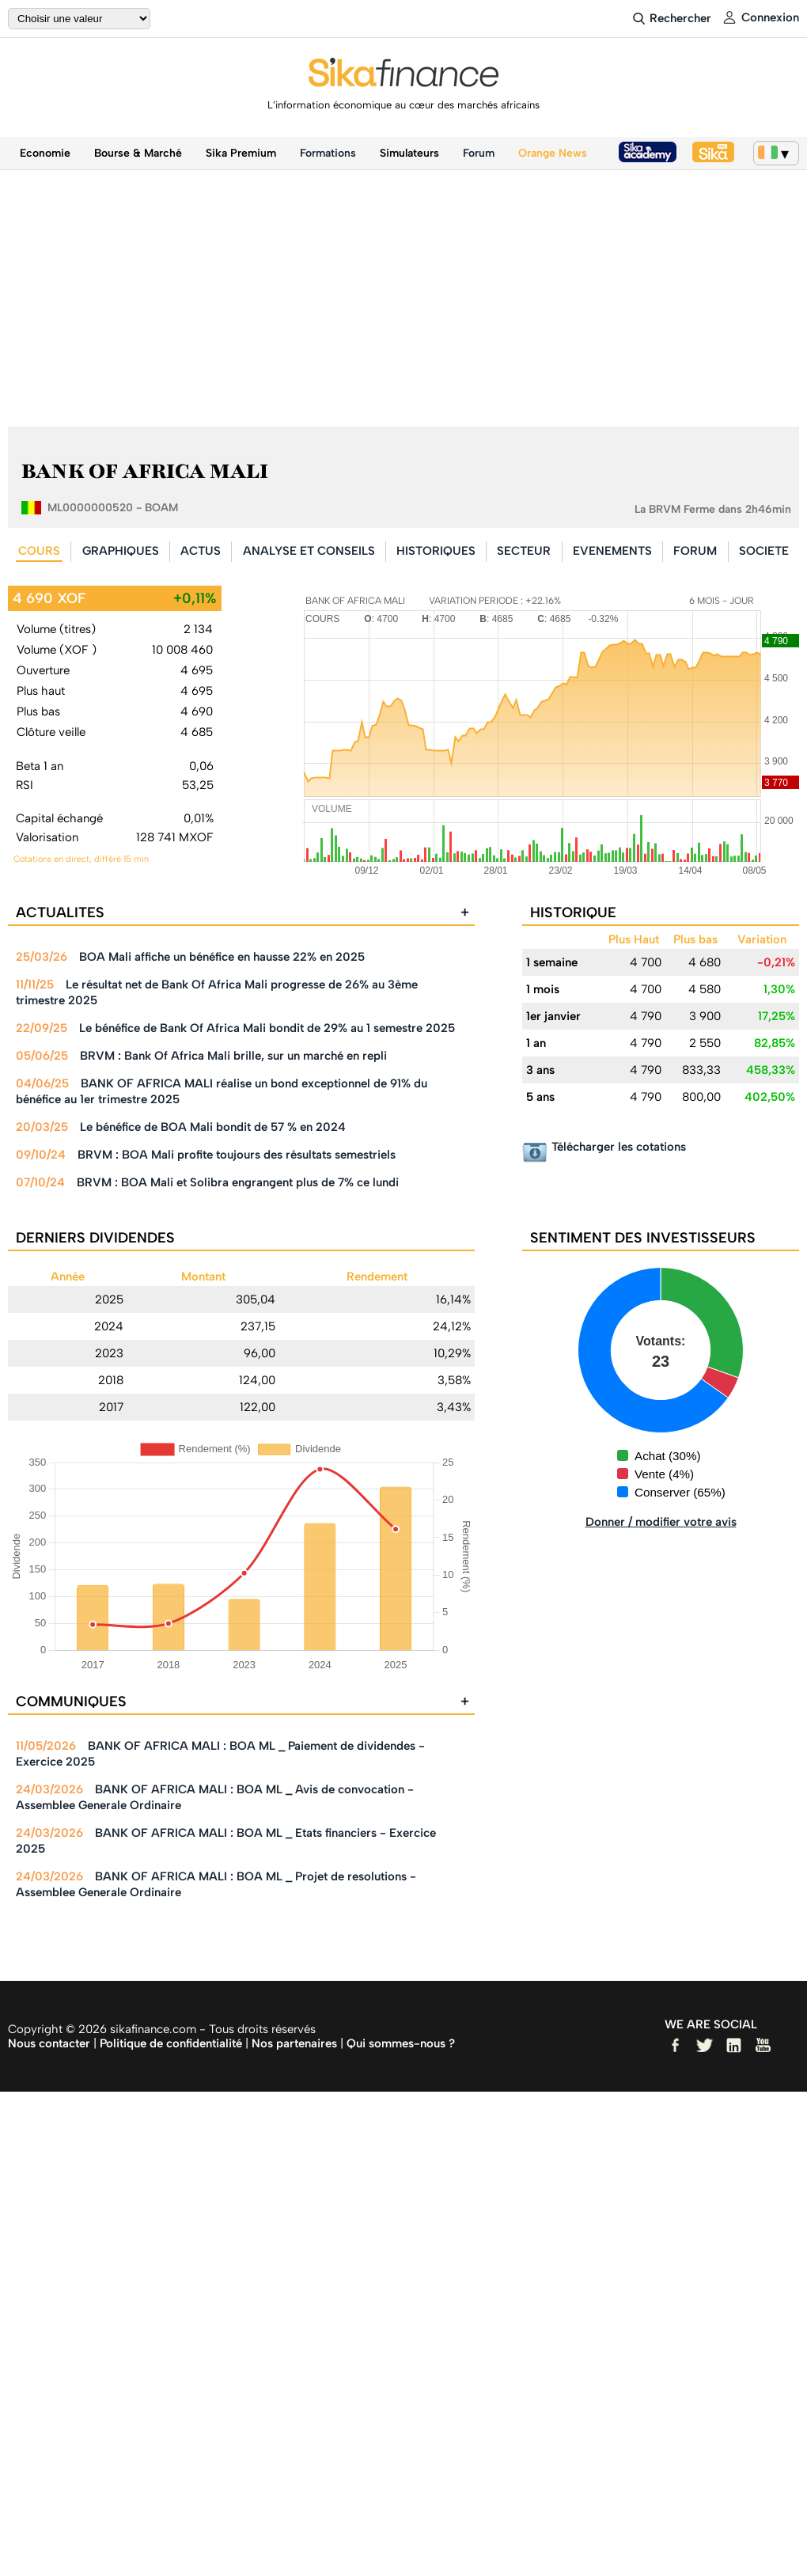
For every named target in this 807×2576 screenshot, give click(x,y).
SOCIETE (764, 551)
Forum (478, 153)
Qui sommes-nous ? (401, 2043)
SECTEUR (524, 551)
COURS (39, 551)
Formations (328, 153)
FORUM (695, 551)
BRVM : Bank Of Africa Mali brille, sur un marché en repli (233, 1056)
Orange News (552, 153)
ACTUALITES (242, 912)
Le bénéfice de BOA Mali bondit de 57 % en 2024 (213, 1127)
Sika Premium (241, 153)
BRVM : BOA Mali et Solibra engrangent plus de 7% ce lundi (238, 1182)
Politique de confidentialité (171, 2043)
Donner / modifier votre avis (661, 1522)
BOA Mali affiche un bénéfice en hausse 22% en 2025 (222, 957)
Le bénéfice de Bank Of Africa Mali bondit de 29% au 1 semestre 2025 (267, 1028)
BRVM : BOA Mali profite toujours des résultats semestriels (237, 1155)
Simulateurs (409, 153)
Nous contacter (49, 2043)
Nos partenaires (294, 2043)
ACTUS (200, 551)
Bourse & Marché (138, 153)
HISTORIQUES (435, 551)
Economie (45, 153)
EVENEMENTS (612, 551)
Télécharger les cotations (618, 1147)
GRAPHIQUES (120, 551)
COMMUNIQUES (242, 1701)
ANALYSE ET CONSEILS (309, 551)
